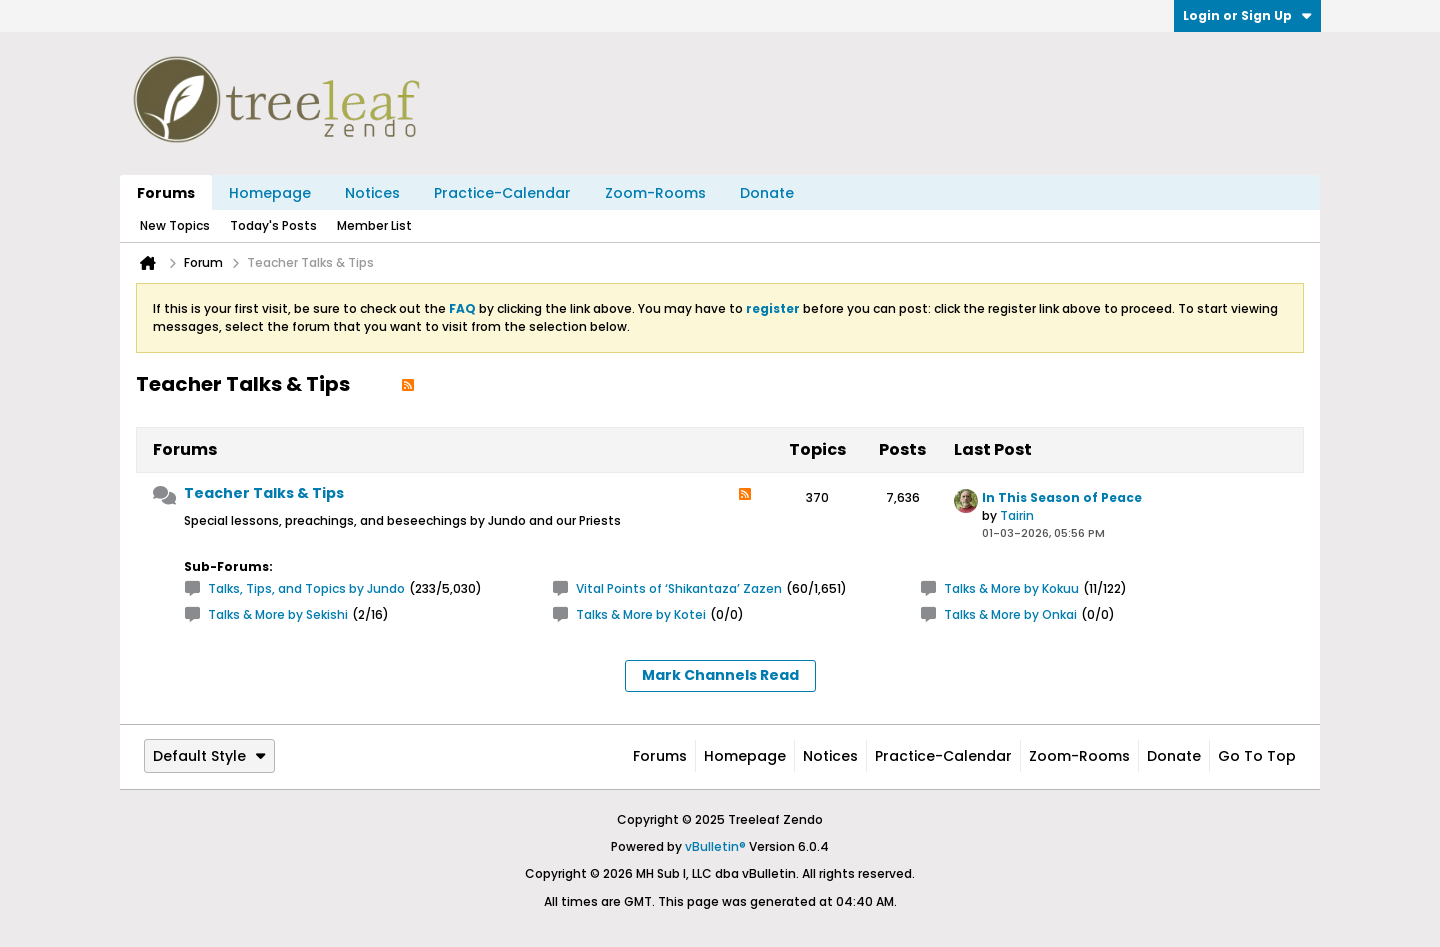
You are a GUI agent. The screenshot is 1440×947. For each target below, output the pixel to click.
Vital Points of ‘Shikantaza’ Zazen (679, 588)
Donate (767, 193)
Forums (166, 193)
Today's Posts (273, 225)
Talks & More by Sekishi (278, 614)
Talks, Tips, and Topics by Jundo (306, 588)
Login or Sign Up (1247, 15)
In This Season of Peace (1062, 497)
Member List (374, 225)
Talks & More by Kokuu (1011, 588)
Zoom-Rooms (655, 193)
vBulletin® (715, 846)
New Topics (175, 225)
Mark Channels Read (720, 675)
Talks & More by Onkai (1010, 614)
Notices (372, 193)
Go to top (1257, 756)
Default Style (209, 756)
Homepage (270, 193)
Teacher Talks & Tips (264, 493)
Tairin (1017, 515)
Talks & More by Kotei (641, 614)
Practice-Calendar (502, 193)
